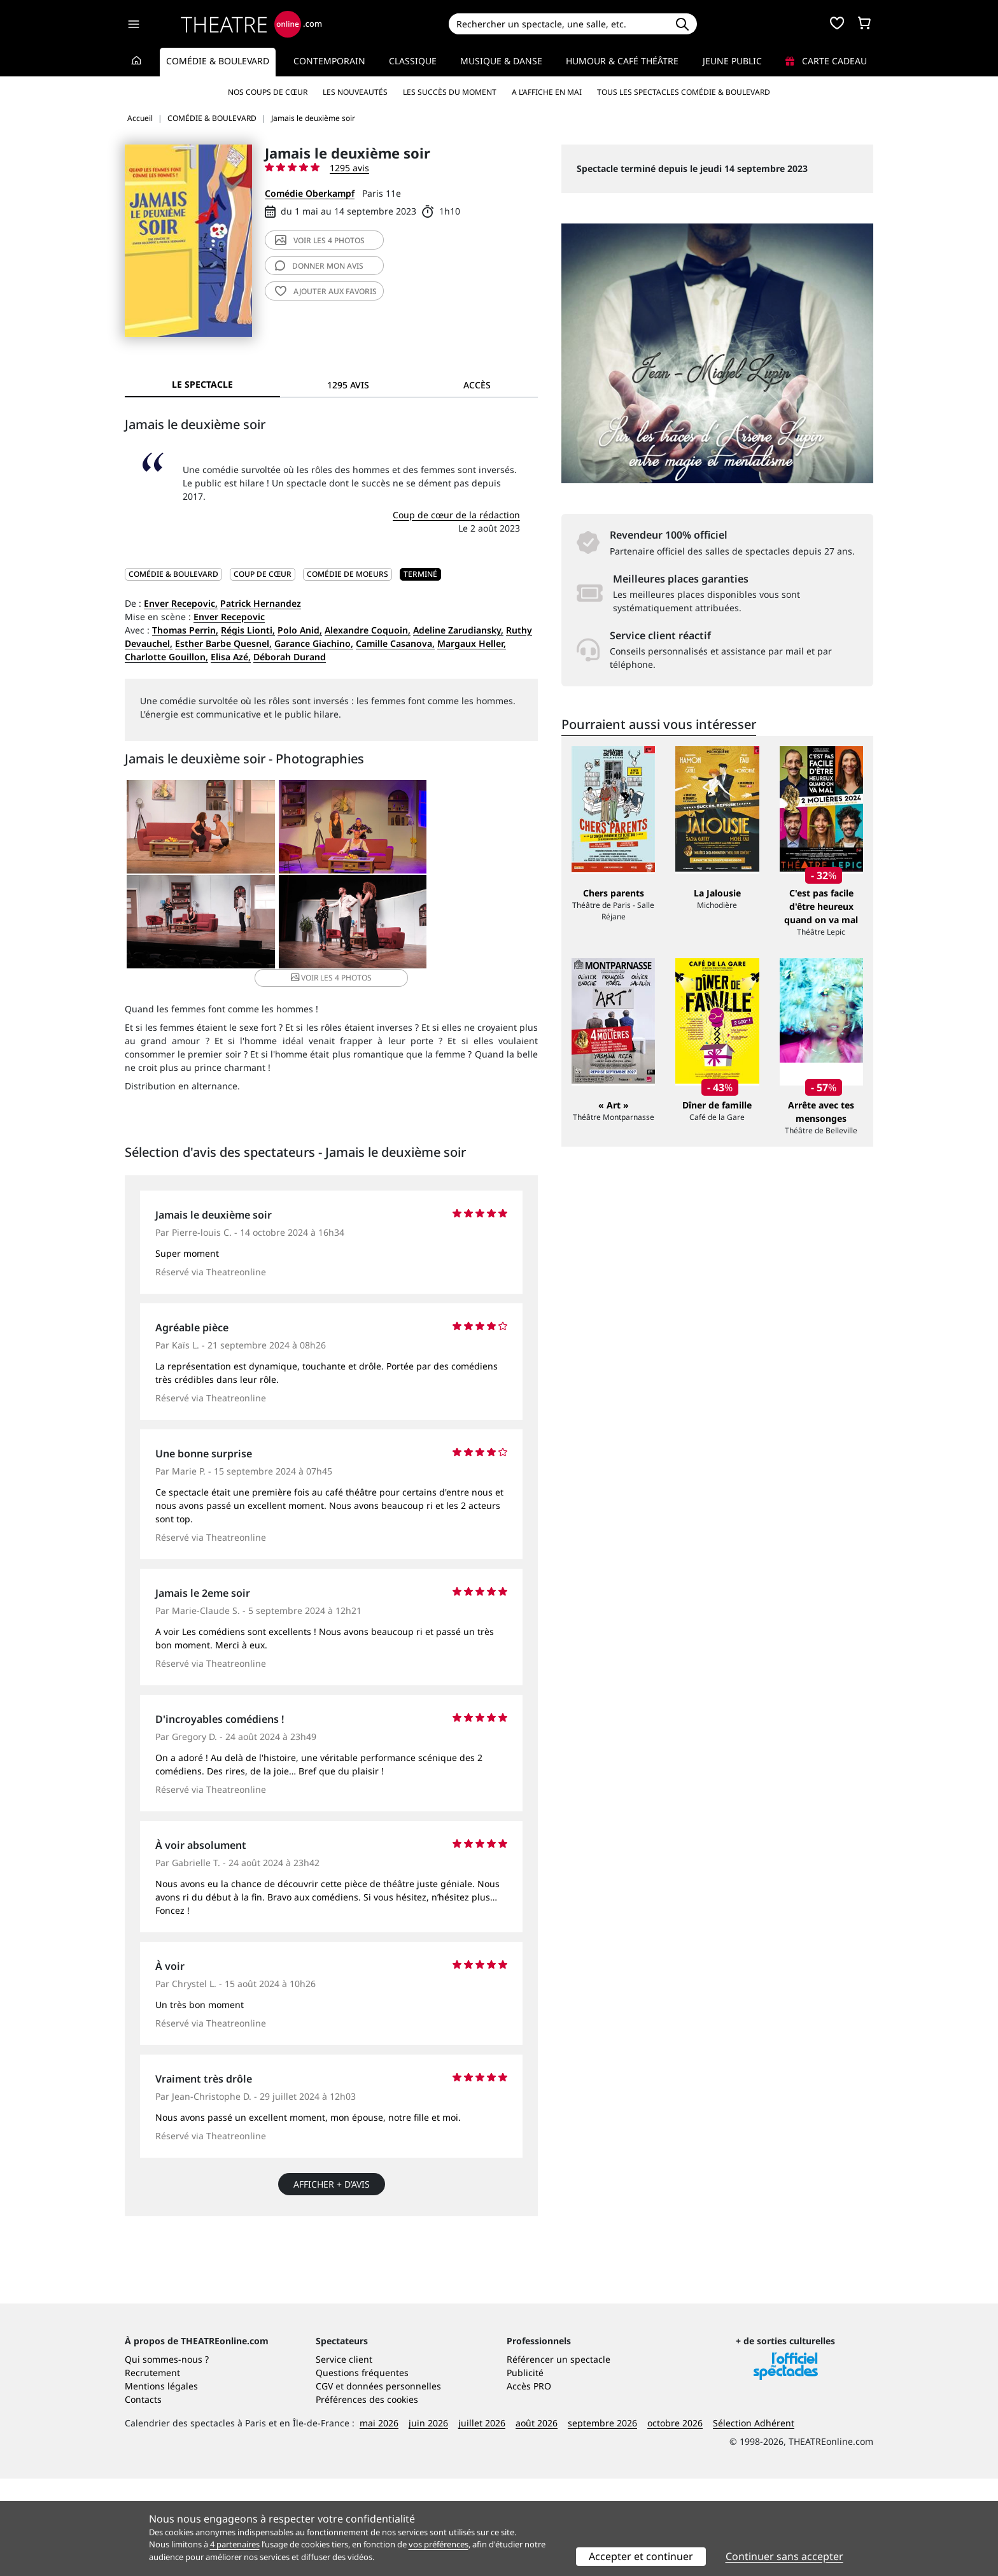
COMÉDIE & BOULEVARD (173, 574)
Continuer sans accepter (784, 2556)
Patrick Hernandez (260, 603)
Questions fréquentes (362, 2470)
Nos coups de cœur (267, 92)
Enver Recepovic (229, 617)
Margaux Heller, (471, 643)
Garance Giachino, (313, 643)
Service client (344, 2457)
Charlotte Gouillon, (166, 657)
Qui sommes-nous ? (167, 2457)
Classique (413, 61)
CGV (324, 2483)
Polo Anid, (300, 630)
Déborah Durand (289, 657)
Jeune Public (732, 61)
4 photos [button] (399, 924)
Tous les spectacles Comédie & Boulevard (683, 92)
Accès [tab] (477, 385)
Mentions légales (161, 2483)
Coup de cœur (263, 574)
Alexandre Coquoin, (368, 630)
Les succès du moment (449, 92)
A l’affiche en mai (547, 92)
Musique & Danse (501, 61)
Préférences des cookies (367, 2497)
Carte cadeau (826, 61)
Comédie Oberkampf (310, 193)
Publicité (525, 2470)
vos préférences (438, 2544)
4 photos (320, 240)
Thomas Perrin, (185, 630)
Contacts (143, 2497)
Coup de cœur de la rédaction (456, 515)
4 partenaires (235, 2544)
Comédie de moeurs (347, 574)
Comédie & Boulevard (217, 61)
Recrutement (152, 2470)
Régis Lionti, (248, 630)
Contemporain (329, 61)
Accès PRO (529, 2483)
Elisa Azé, (231, 657)
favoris (326, 291)
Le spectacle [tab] (202, 384)
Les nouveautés (355, 92)
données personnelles (393, 2483)
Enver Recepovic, (181, 603)
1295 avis (349, 168)
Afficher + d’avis (331, 2170)
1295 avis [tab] (348, 385)
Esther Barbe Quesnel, (223, 643)
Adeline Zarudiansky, (458, 630)
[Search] (558, 23)
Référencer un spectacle (558, 2457)
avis (319, 265)
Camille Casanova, (395, 643)
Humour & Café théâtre (622, 61)
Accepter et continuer (641, 2556)
